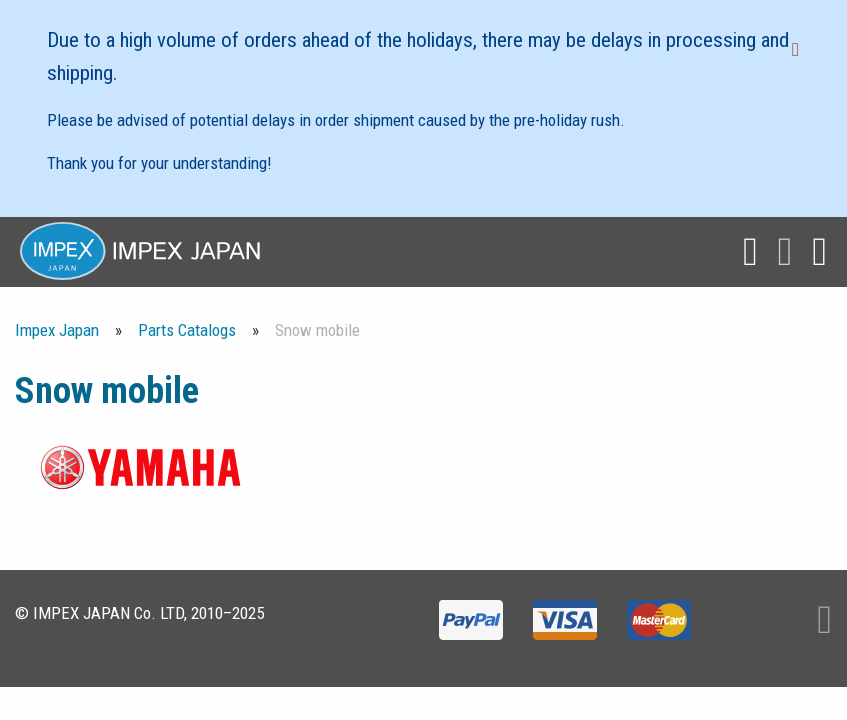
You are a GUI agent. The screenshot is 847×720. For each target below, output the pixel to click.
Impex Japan (57, 330)
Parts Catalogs (187, 330)
